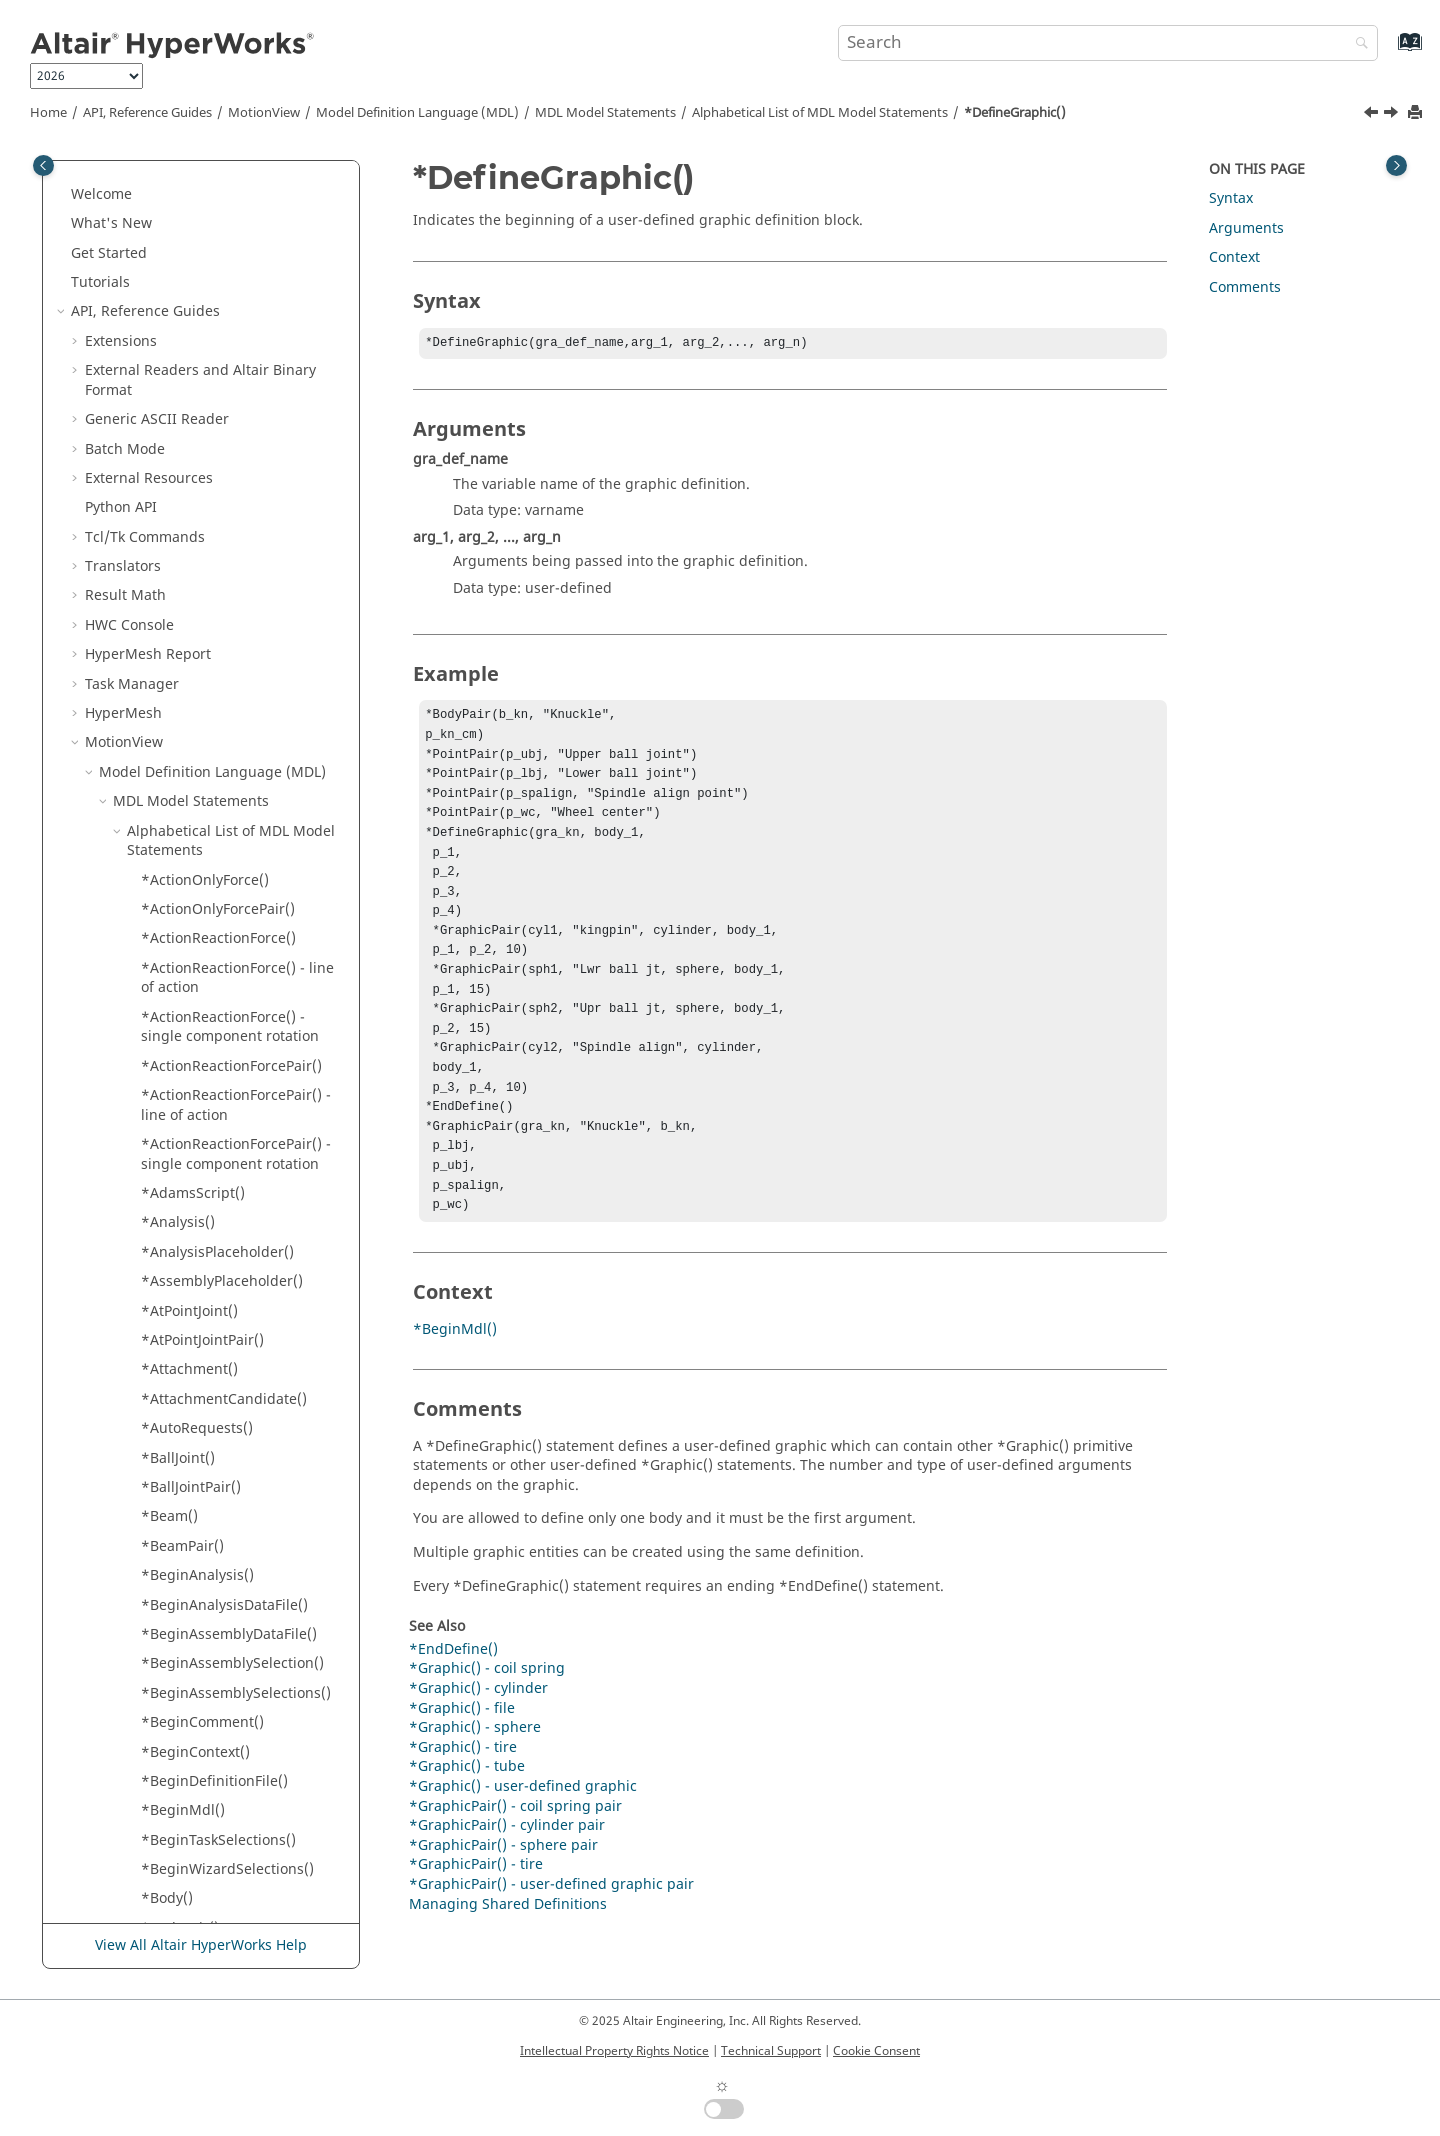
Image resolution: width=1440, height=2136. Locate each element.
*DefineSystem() (196, 502)
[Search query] (1108, 43)
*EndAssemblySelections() (229, 816)
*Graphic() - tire (463, 1801)
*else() (164, 757)
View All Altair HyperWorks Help (201, 1946)
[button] (133, 180)
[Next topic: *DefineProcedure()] (1393, 115)
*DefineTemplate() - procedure (208, 630)
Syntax (1231, 198)
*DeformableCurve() (209, 698)
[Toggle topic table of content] (1396, 165)
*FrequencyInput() (204, 1257)
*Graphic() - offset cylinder (231, 1717)
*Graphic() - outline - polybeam (211, 1884)
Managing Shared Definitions (508, 1958)
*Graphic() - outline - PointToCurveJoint (211, 1835)
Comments (1245, 287)
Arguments (1246, 228)
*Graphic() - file (194, 1688)
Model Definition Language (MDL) (417, 113)
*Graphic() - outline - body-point (232, 1757)
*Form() (167, 1227)
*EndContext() (189, 875)
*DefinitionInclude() (209, 669)
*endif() (168, 933)
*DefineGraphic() (1015, 113)
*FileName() (182, 1110)
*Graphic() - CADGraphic (224, 1433)
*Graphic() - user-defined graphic (523, 1840)
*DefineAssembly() (204, 326)
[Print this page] (1417, 113)
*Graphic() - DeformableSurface (206, 1619)
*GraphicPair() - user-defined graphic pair (551, 1938)
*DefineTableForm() (207, 561)
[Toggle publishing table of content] (43, 165)
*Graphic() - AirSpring (215, 1374)
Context (1234, 257)
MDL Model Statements (605, 113)
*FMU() (165, 1198)
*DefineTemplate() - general (236, 591)
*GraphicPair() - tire (476, 1918)
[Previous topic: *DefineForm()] (1373, 115)
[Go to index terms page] (1388, 51)
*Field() (166, 1051)
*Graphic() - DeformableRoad (240, 1580)
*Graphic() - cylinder (210, 1521)
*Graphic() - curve (202, 1492)
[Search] (1357, 44)
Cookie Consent (876, 2051)
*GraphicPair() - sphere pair (503, 1899)
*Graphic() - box (195, 1404)
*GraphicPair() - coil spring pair (515, 1860)
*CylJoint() (175, 179)
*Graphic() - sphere (207, 1923)
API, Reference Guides (147, 113)
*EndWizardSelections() (221, 1022)
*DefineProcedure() (207, 444)
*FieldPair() (179, 1080)
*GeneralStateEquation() (224, 1345)
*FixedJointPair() (196, 1169)
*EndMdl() (176, 963)
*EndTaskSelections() (212, 992)
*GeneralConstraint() (212, 1315)
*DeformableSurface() (215, 728)
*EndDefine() (185, 904)
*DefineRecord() (196, 473)
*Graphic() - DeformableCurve (242, 1551)
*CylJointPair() (188, 208)
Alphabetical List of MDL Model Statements (820, 113)
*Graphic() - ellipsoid (212, 1658)
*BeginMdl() (455, 1383)
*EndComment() (196, 845)
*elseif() (168, 786)
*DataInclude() (191, 238)
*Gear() (166, 1286)
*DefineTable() (190, 532)
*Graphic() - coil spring (219, 1462)
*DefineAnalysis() (200, 297)
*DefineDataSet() (198, 355)
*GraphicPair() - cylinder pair (507, 1879)
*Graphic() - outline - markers (241, 1796)
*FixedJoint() (183, 1139)
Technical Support (771, 2051)
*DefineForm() (189, 385)
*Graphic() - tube (467, 1820)
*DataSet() (176, 267)
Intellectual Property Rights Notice (614, 2051)
